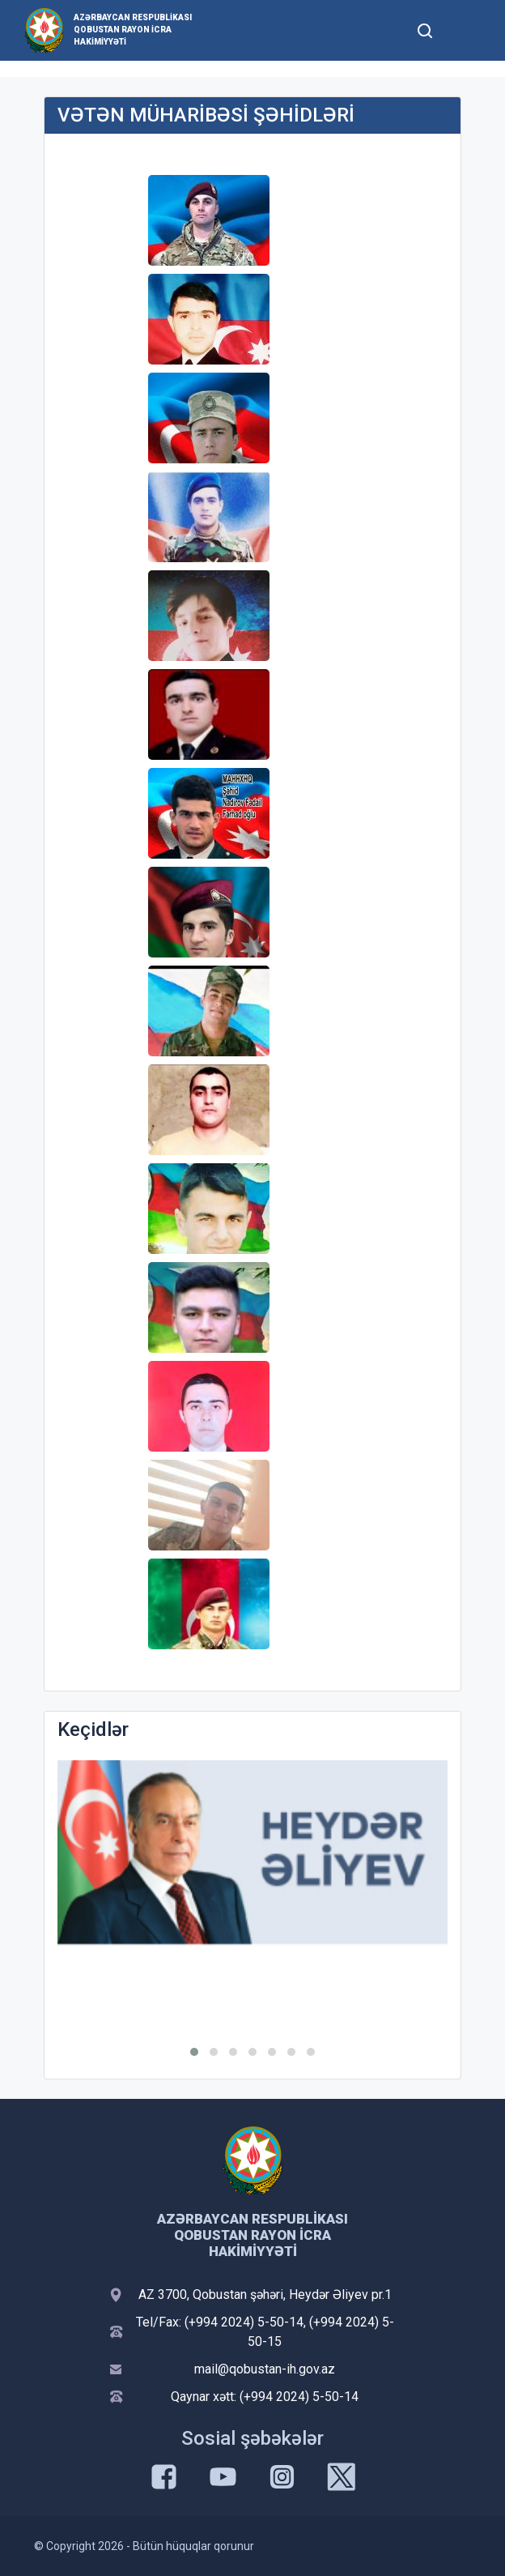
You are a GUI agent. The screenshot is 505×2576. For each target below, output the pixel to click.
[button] (194, 2052)
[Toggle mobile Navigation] (464, 30)
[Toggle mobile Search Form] (425, 28)
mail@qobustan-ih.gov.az (264, 2369)
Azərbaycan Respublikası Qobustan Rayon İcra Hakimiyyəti (133, 29)
